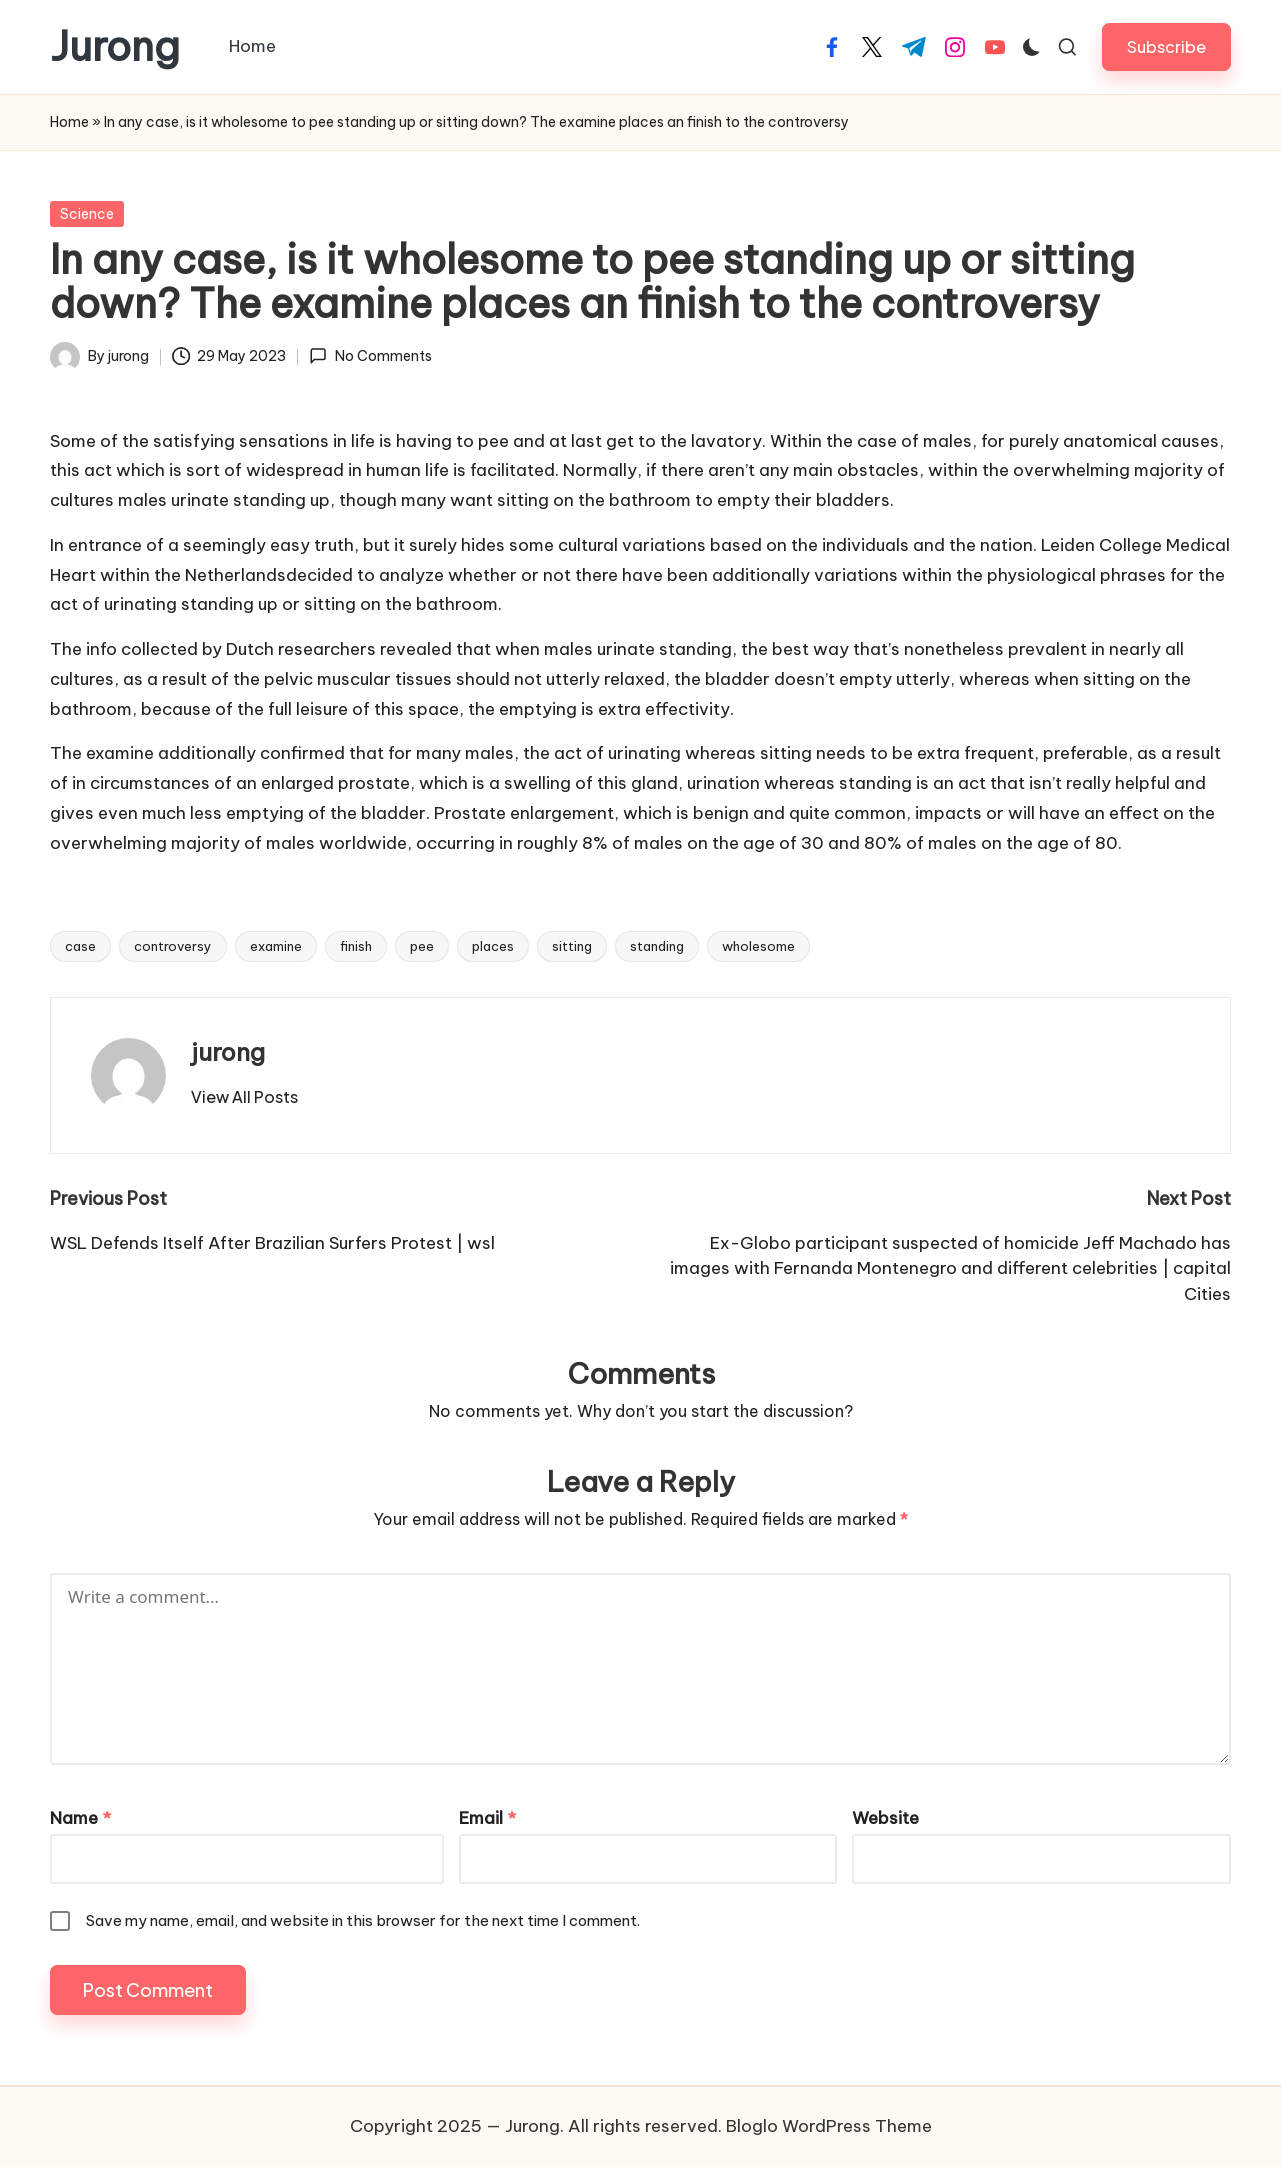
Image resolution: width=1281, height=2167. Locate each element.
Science (87, 214)
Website (885, 1818)
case (80, 946)
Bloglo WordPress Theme (829, 2126)
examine (276, 946)
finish (356, 946)
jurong (228, 1052)
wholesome (758, 946)
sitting (572, 946)
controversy (173, 946)
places (493, 946)
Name (80, 1818)
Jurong (115, 47)
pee (422, 946)
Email (487, 1818)
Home (69, 122)
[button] (1166, 46)
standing (657, 946)
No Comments (370, 356)
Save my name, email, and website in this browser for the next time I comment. (363, 1920)
